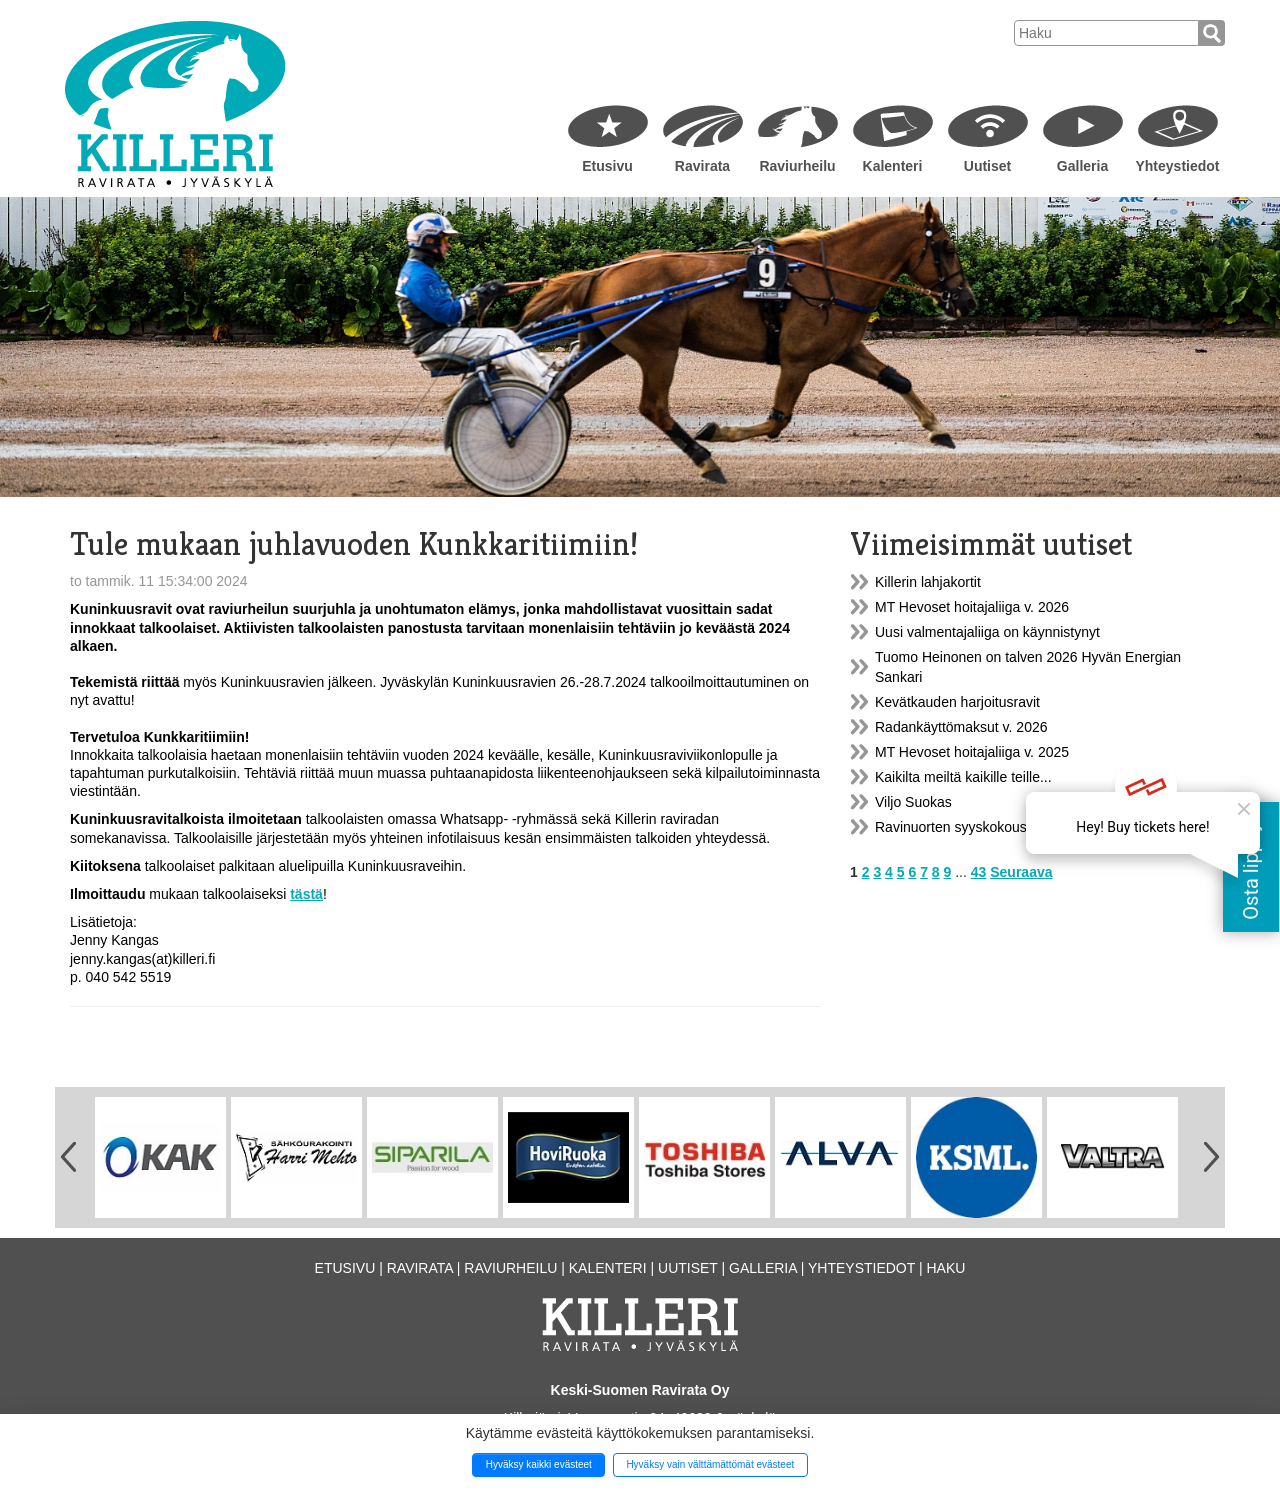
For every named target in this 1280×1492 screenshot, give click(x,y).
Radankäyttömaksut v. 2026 (961, 727)
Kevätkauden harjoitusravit (957, 702)
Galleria (1082, 166)
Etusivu (607, 166)
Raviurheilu (797, 166)
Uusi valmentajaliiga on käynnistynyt (987, 632)
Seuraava (1021, 872)
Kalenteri (893, 166)
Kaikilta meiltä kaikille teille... (963, 777)
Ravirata (702, 166)
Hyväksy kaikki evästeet (539, 1464)
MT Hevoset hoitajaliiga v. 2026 (972, 607)
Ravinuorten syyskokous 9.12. (968, 827)
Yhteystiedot (1177, 166)
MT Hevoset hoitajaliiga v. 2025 (972, 752)
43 (979, 872)
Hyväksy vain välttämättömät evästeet (710, 1464)
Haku (945, 1268)
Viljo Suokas (913, 802)
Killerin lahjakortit (928, 582)
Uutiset (987, 166)
